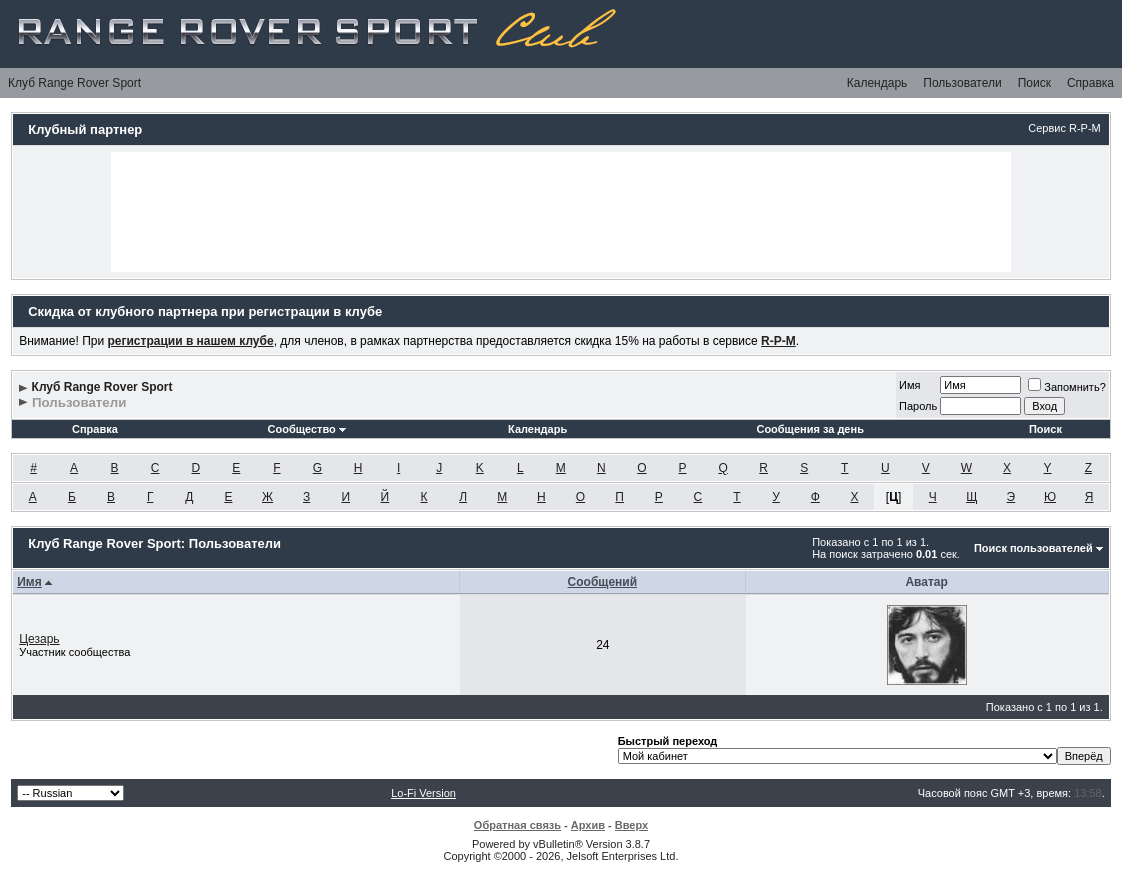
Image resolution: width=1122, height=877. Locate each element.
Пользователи (962, 83)
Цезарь (39, 639)
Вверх (631, 825)
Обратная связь (517, 825)
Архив (588, 825)
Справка (1090, 83)
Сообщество (307, 429)
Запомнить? (1067, 387)
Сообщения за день (809, 429)
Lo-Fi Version (423, 793)
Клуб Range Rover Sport (74, 83)
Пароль (918, 406)
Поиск (1034, 83)
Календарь (877, 83)
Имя (909, 385)
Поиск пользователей (1033, 548)
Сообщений (603, 582)
